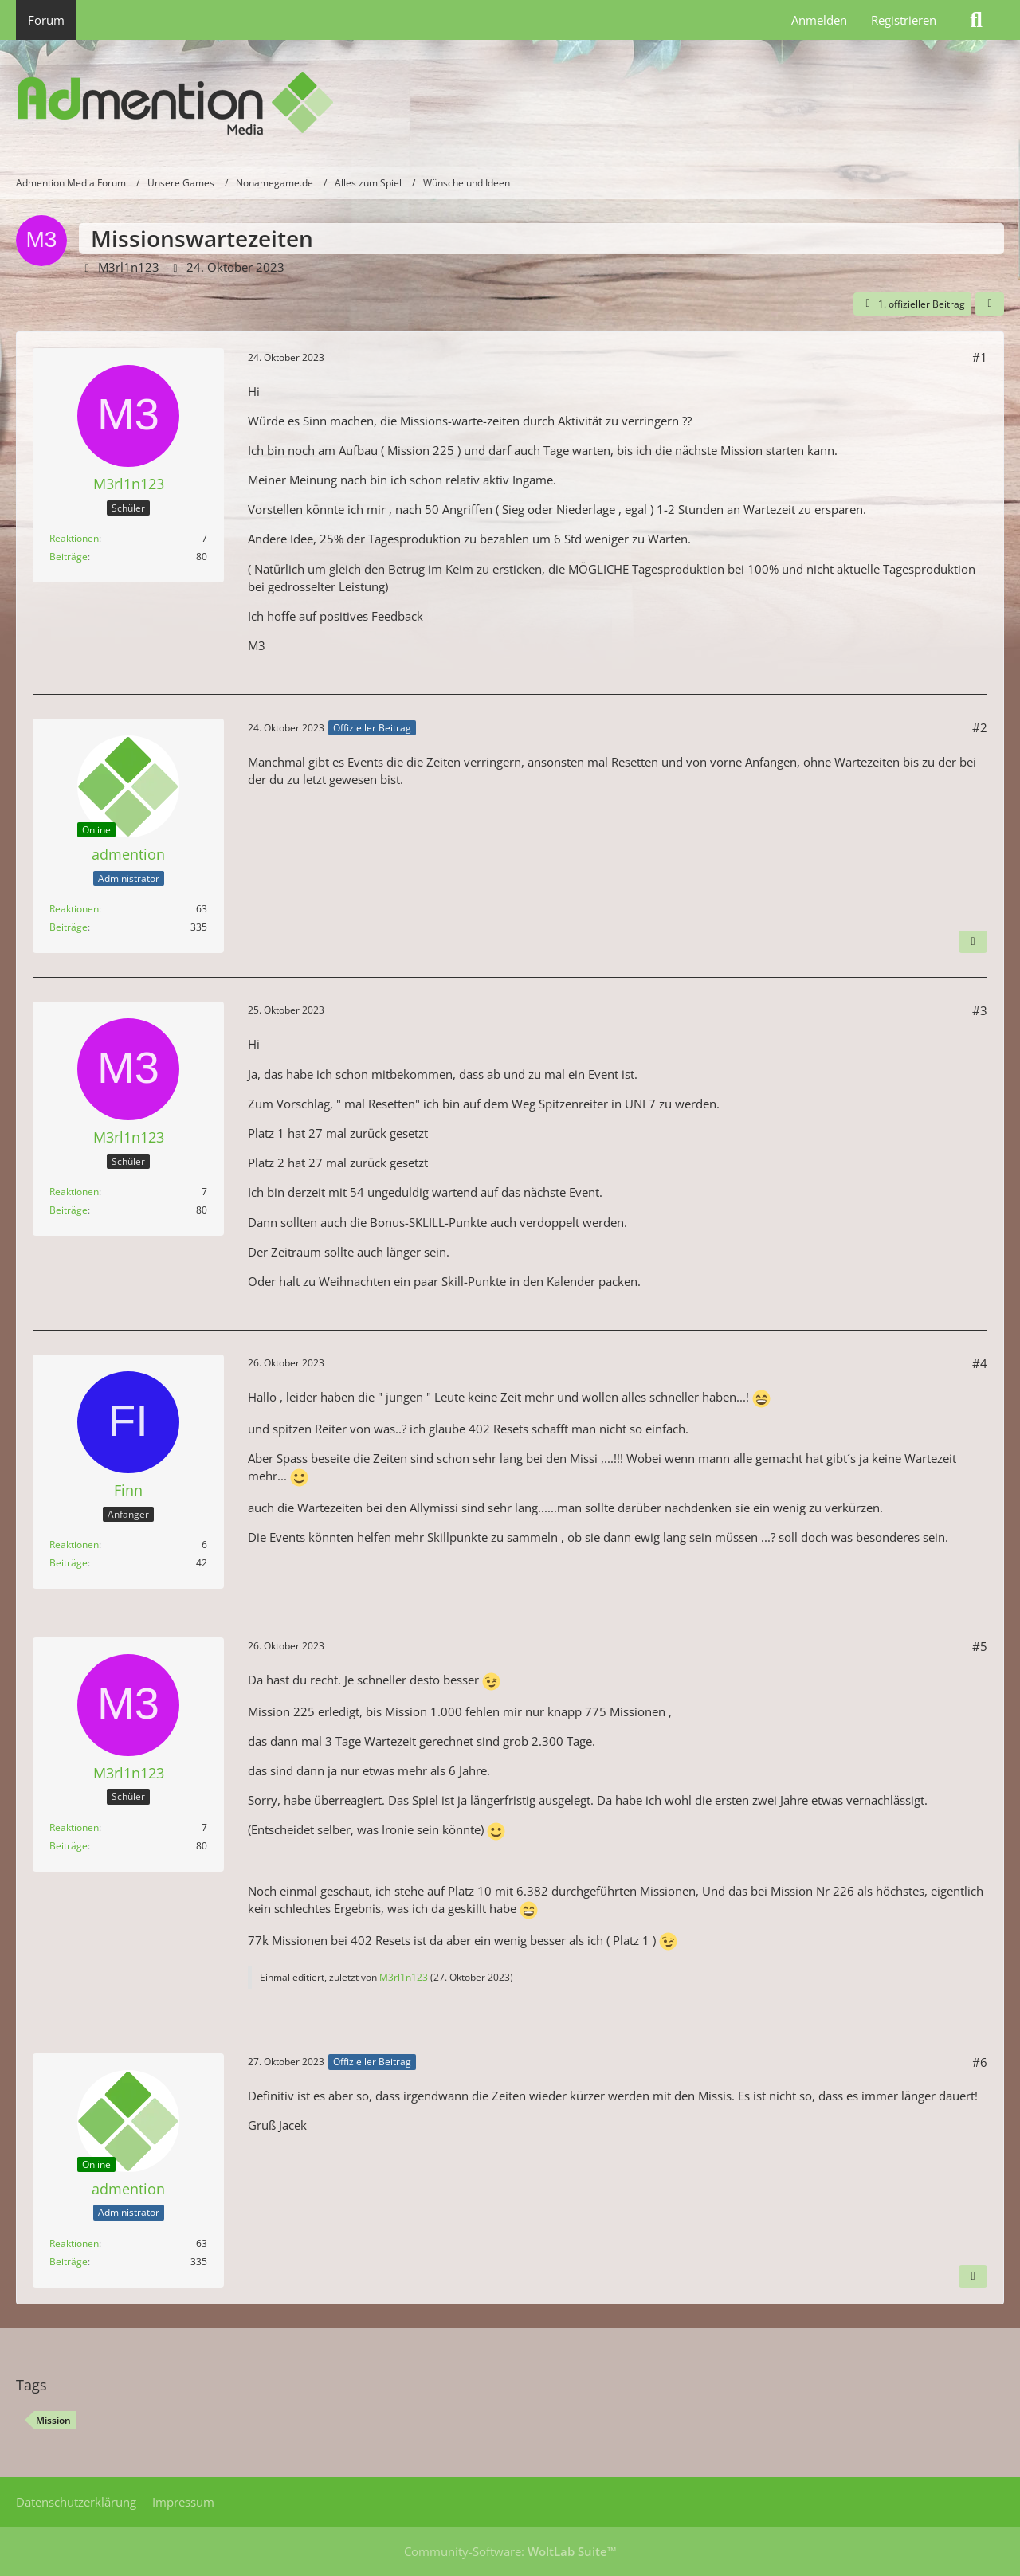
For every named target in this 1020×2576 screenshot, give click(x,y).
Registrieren (903, 20)
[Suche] (976, 20)
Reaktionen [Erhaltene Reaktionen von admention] (74, 909)
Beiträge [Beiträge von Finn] (68, 1563)
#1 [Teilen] (979, 357)
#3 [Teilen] (979, 1010)
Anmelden (819, 20)
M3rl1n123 (128, 267)
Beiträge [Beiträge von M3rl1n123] (68, 556)
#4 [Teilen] (979, 1363)
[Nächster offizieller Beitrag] (973, 942)
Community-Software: (510, 2551)
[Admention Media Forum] (510, 103)
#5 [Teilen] (979, 1646)
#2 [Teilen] (979, 727)
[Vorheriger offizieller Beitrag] (973, 2276)
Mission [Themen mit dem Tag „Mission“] (53, 2420)
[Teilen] (989, 304)
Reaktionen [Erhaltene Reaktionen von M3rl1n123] (74, 538)
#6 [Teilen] (979, 2062)
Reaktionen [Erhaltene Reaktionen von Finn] (74, 1544)
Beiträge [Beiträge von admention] (68, 927)
